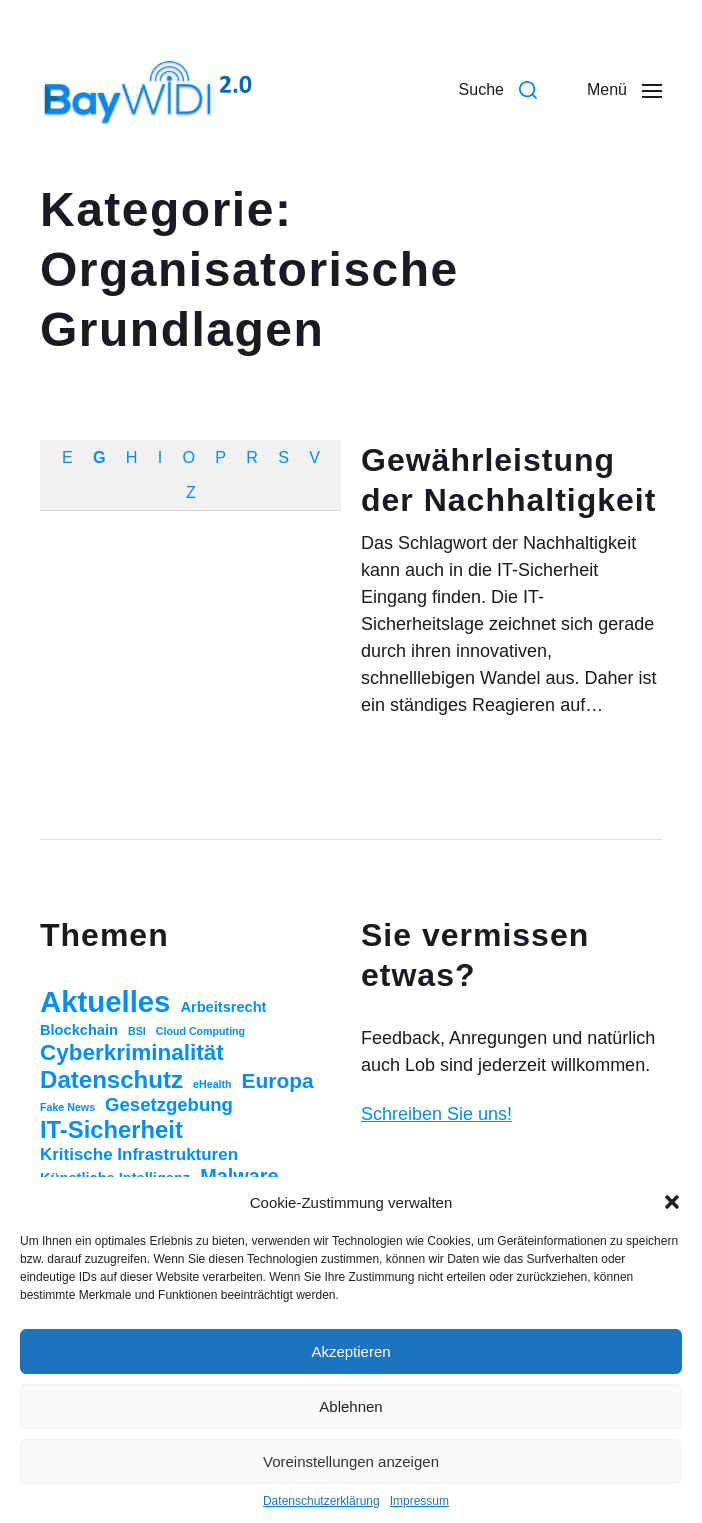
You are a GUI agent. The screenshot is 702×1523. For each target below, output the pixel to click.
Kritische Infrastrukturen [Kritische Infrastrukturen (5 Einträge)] (139, 1154)
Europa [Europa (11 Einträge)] (278, 1080)
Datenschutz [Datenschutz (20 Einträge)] (111, 1079)
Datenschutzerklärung (321, 1501)
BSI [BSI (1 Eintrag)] (137, 1031)
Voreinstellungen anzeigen (351, 1461)
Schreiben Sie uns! (436, 1114)
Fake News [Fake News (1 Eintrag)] (67, 1107)
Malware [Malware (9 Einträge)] (239, 1176)
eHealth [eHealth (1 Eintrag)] (212, 1084)
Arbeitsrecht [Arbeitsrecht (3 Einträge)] (223, 1007)
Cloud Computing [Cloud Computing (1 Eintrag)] (200, 1031)
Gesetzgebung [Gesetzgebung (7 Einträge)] (169, 1104)
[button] (672, 1202)
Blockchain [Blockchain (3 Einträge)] (79, 1030)
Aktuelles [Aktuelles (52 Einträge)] (105, 1001)
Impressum (419, 1501)
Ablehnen (350, 1406)
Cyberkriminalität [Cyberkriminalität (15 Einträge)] (132, 1052)
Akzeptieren (350, 1351)
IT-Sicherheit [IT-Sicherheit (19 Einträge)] (111, 1129)
